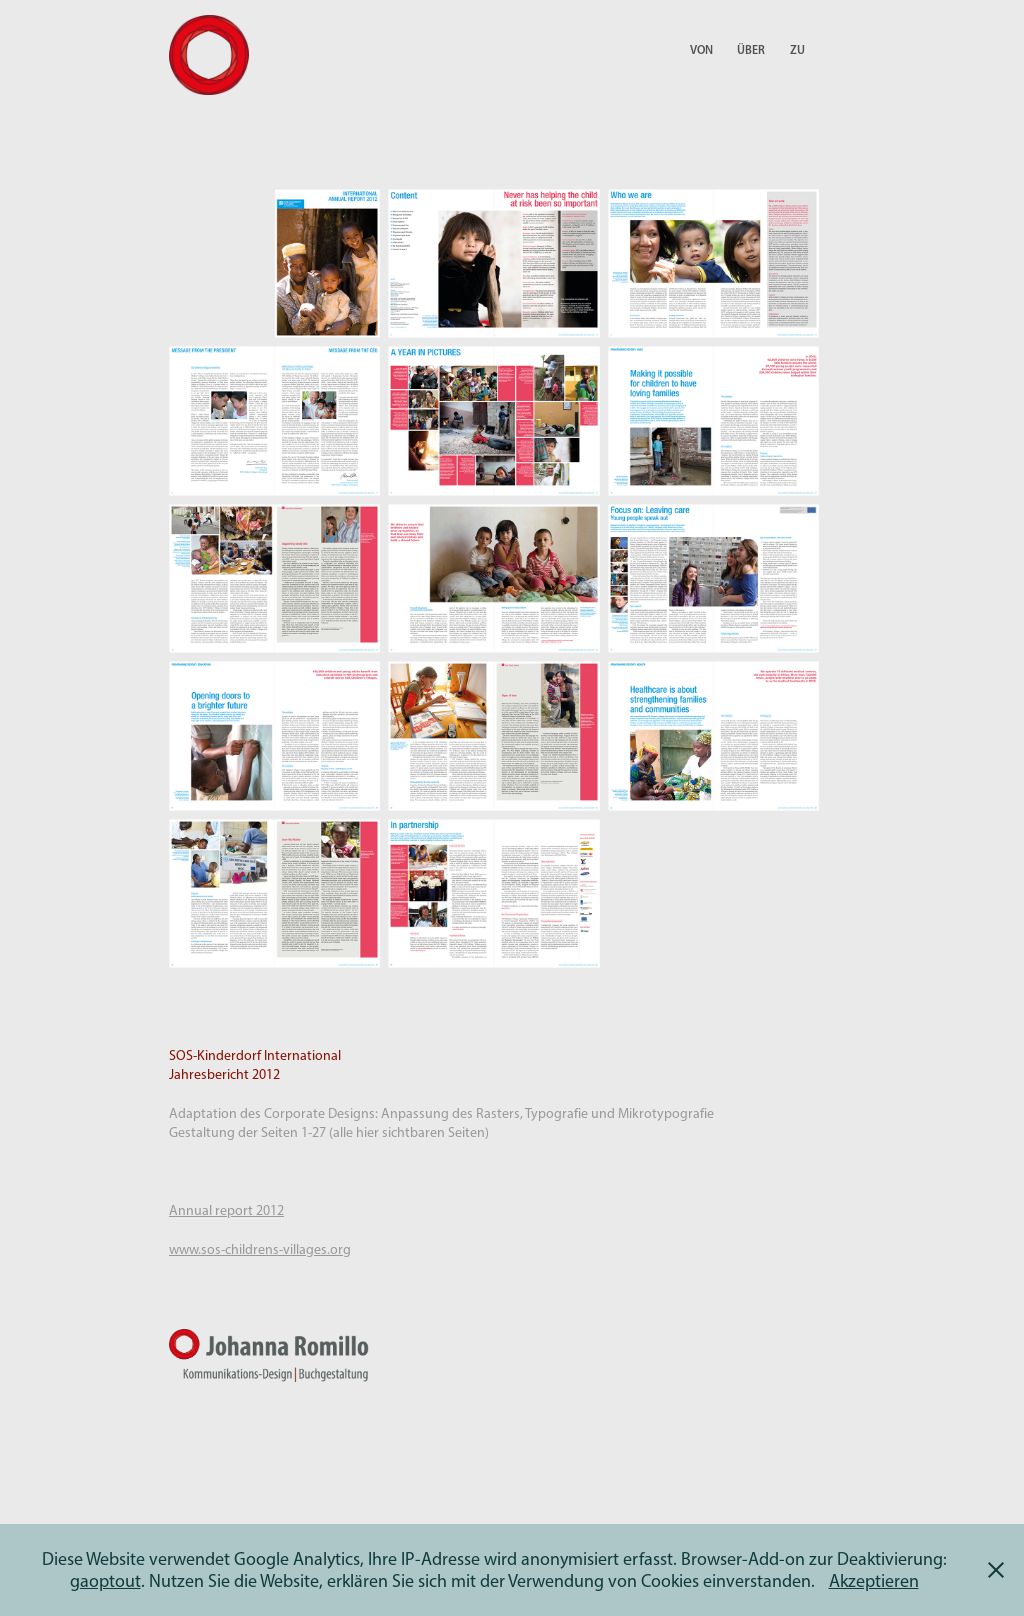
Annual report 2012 (226, 1210)
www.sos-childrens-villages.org (260, 1249)
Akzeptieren (874, 1581)
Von (701, 49)
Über (751, 49)
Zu (797, 49)
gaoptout (105, 1581)
